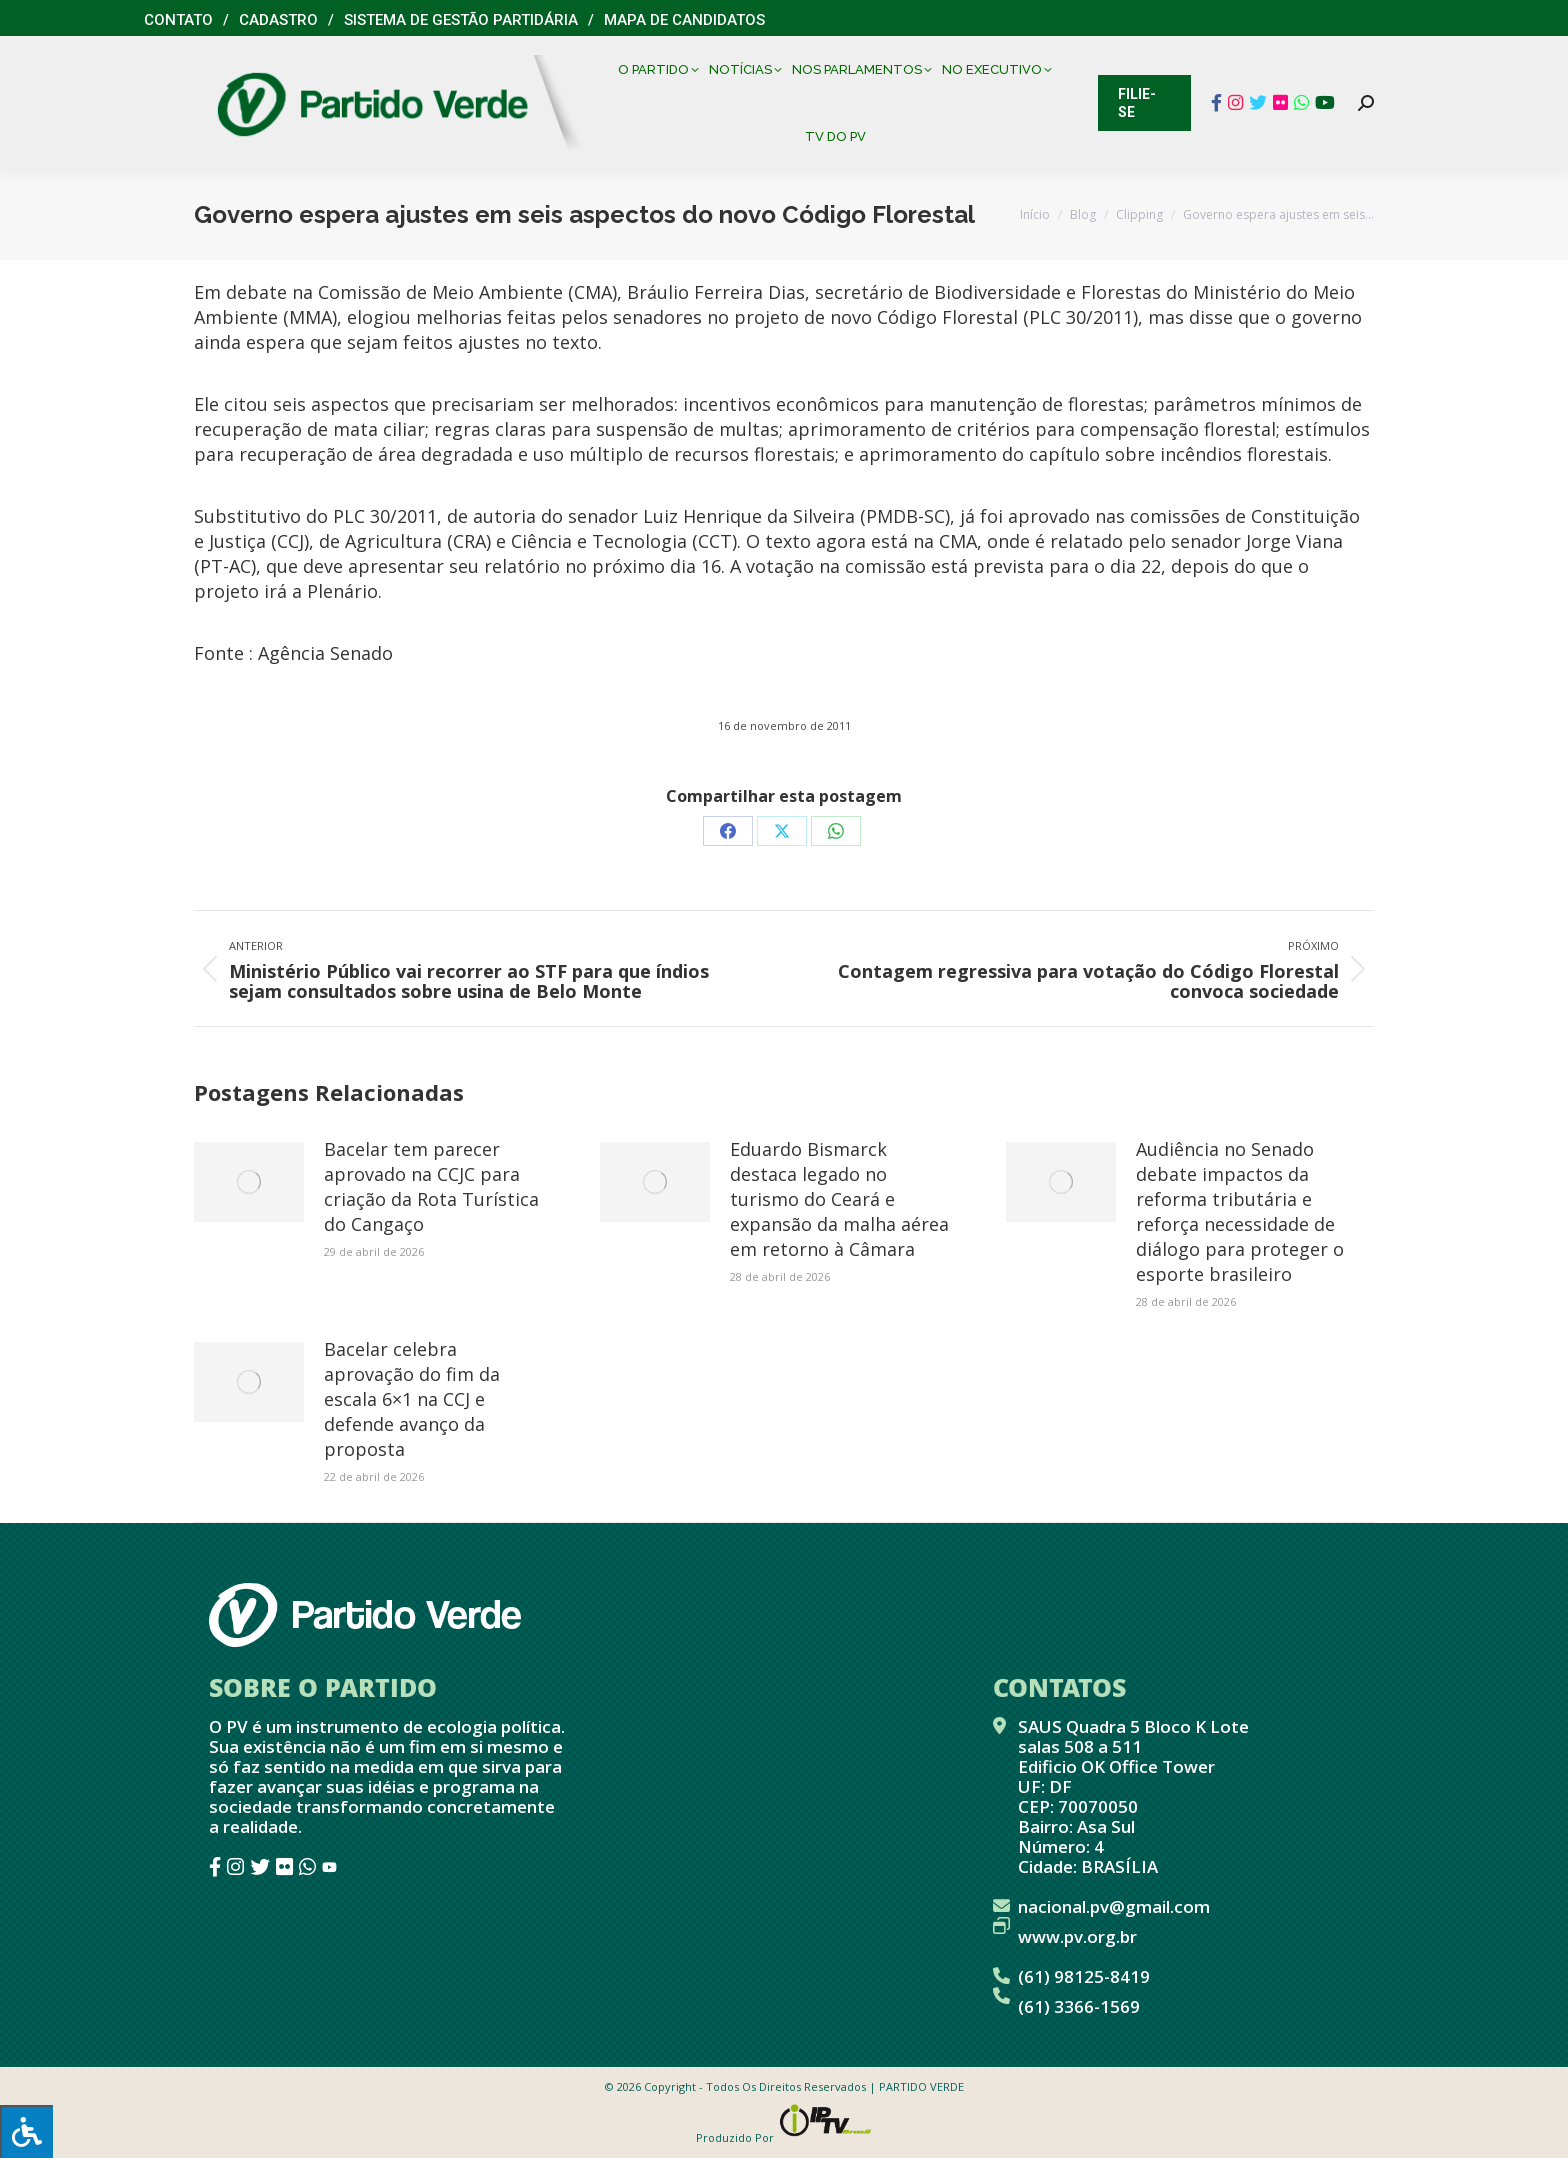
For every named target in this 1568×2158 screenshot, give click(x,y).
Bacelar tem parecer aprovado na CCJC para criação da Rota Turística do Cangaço (431, 1186)
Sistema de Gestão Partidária (461, 20)
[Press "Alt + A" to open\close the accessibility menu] (26, 2131)
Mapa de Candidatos (684, 20)
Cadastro (278, 20)
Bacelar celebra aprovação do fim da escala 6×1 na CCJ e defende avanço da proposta (412, 1399)
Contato (178, 20)
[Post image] (249, 1182)
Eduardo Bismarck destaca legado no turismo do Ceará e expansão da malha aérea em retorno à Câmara (839, 1199)
